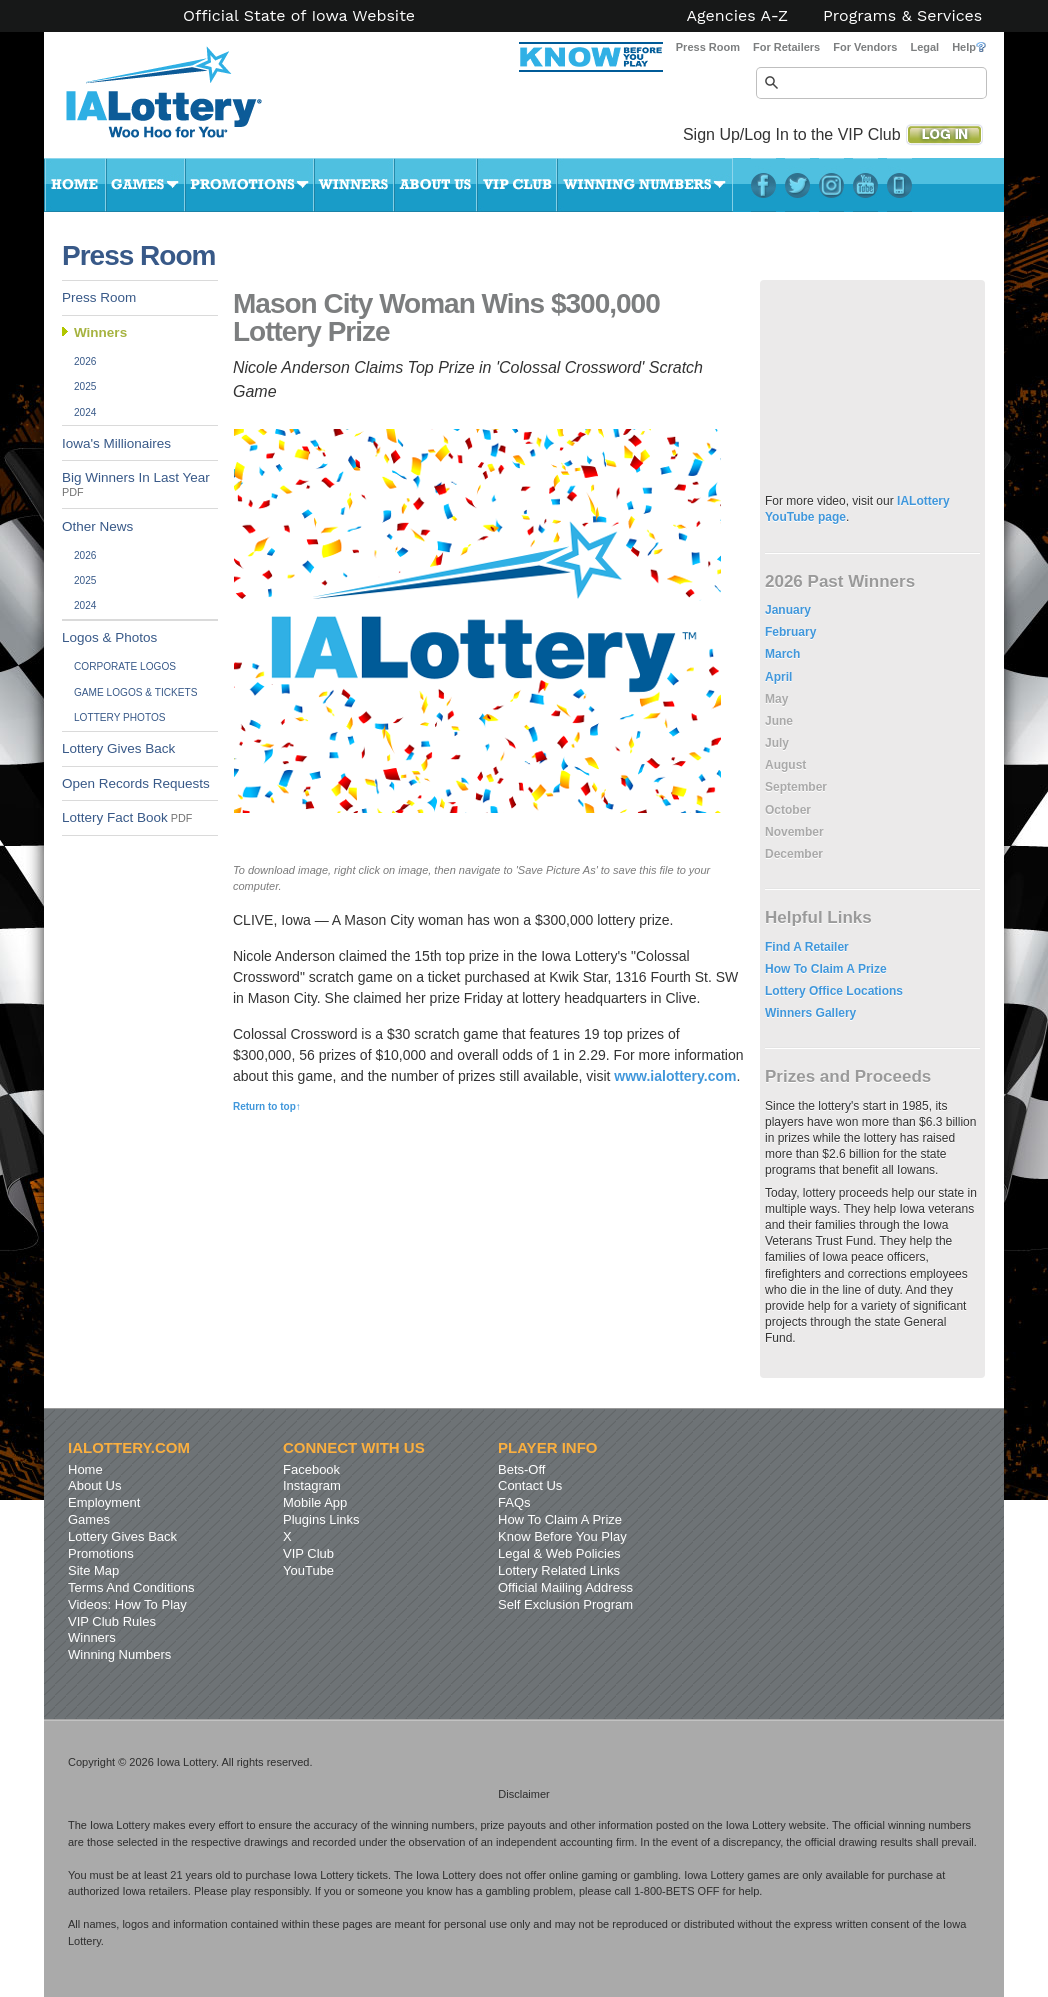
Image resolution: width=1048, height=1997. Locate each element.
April (778, 677)
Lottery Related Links (559, 1570)
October (788, 810)
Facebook (763, 185)
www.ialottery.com (675, 1076)
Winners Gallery (810, 1013)
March (782, 654)
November (794, 832)
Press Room (708, 47)
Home (75, 185)
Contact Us (530, 1485)
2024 (85, 412)
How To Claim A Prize (826, 969)
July (777, 743)
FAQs (514, 1502)
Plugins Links (321, 1519)
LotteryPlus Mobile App (899, 185)
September (796, 787)
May (776, 699)
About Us (435, 185)
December (794, 854)
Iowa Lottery (182, 100)
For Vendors (865, 47)
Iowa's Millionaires (116, 443)
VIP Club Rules (112, 1621)
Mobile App (315, 1502)
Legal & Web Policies (559, 1553)
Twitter (797, 185)
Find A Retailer (807, 947)
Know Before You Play (562, 1536)
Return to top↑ (267, 1106)
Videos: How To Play (127, 1604)
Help (969, 47)
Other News (97, 526)
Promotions (249, 185)
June (779, 721)
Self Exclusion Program (565, 1604)
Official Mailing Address (565, 1587)
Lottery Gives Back (118, 748)
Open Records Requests (136, 783)
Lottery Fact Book (127, 817)
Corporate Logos (125, 666)
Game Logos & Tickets (135, 692)
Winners (354, 185)
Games (145, 185)
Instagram (831, 185)
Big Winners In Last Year (136, 484)
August (785, 765)
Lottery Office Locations (834, 991)
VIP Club (517, 185)
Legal (924, 47)
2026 (85, 361)
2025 (85, 386)
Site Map (93, 1570)
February (790, 632)
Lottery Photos (120, 717)
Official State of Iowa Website (299, 16)
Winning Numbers (645, 185)
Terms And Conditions (131, 1587)
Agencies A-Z (738, 16)
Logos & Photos (109, 637)
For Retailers (786, 47)
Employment (104, 1502)
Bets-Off (521, 1469)
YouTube (865, 185)
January (788, 610)
